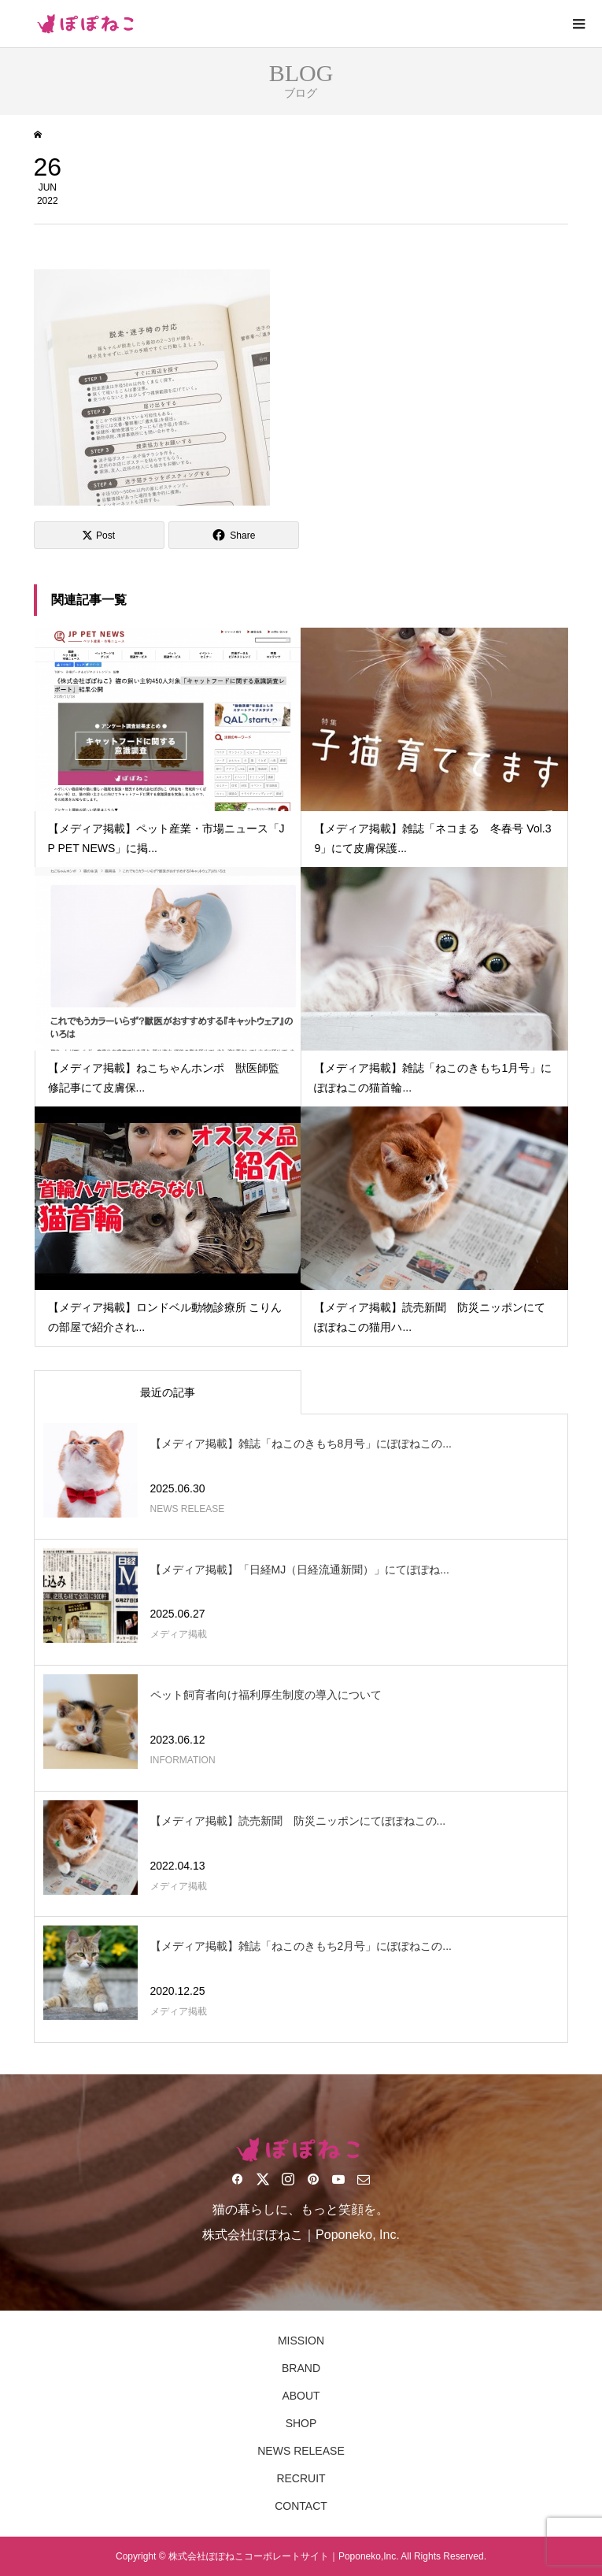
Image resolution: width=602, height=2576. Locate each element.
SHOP (301, 2423)
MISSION (301, 2340)
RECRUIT (300, 2478)
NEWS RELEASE (300, 2450)
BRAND (301, 2368)
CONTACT (301, 2506)
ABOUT (300, 2395)
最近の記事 (167, 1392)
